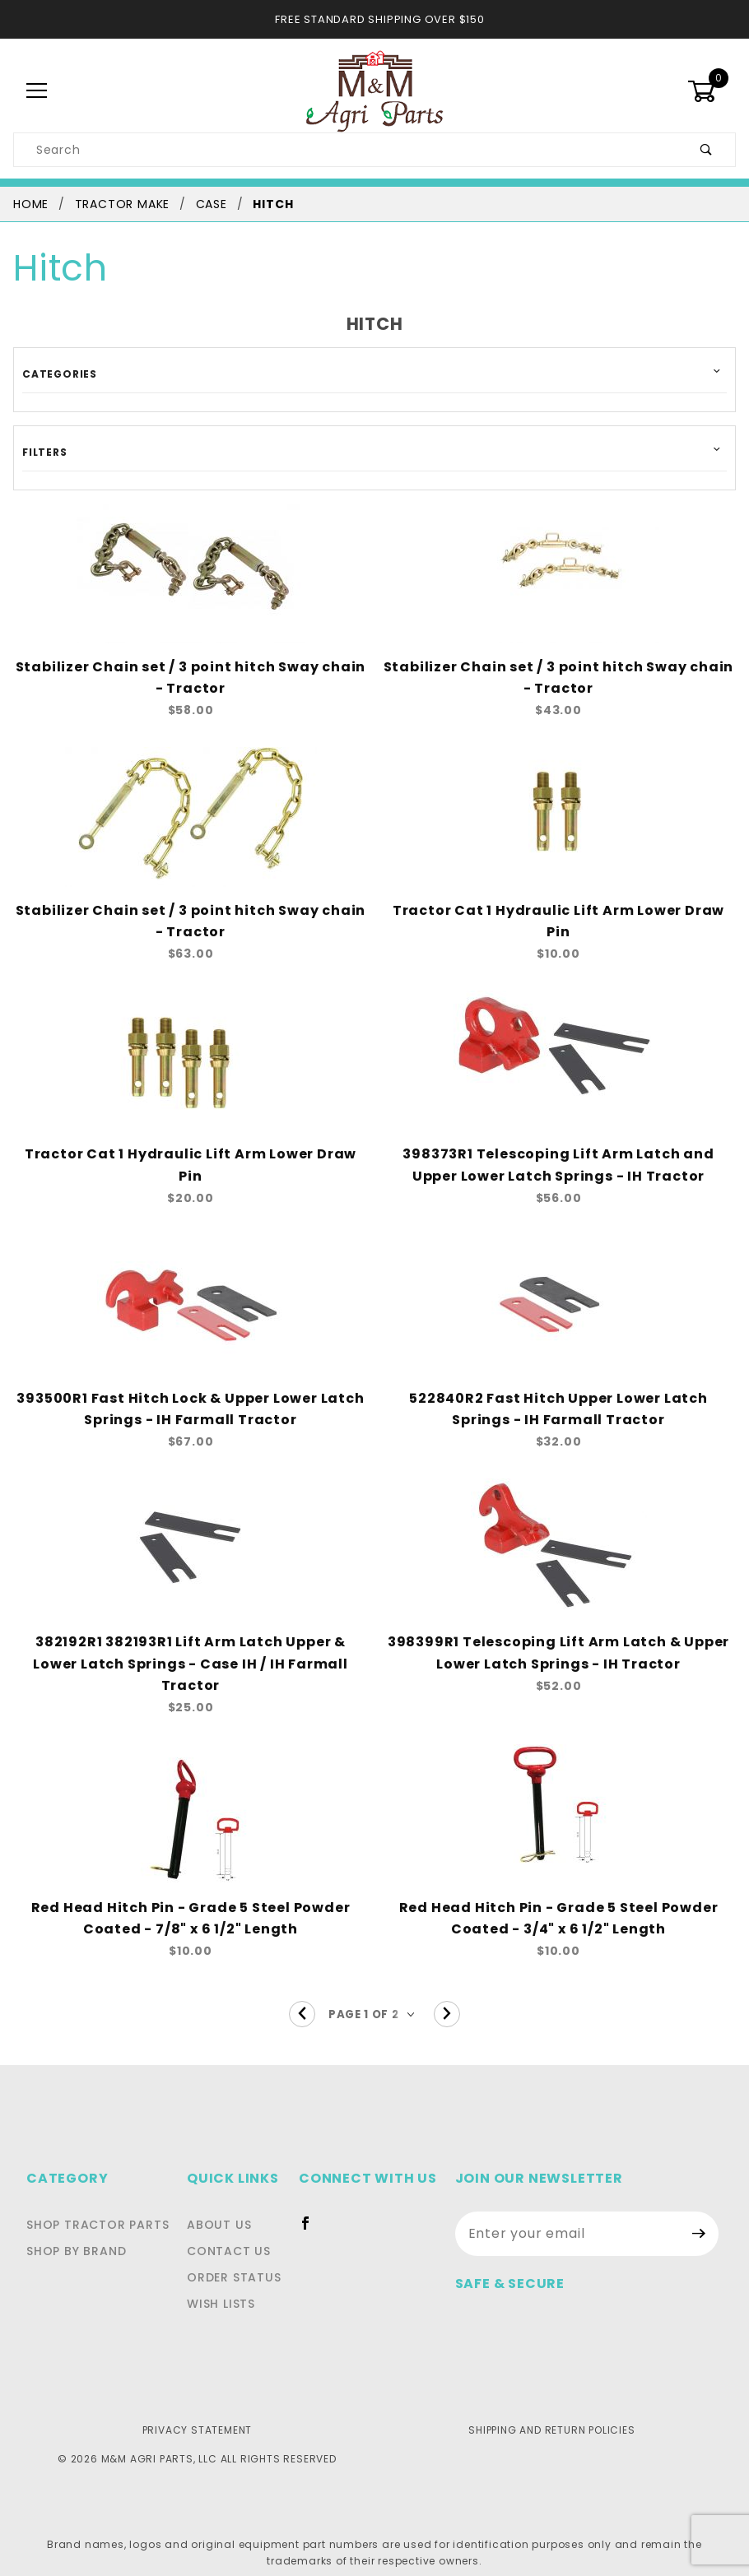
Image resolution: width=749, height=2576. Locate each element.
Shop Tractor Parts (93, 2206)
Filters (42, 451)
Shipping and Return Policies (552, 2411)
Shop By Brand (74, 2232)
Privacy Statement (197, 2411)
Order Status (238, 2259)
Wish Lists (228, 2285)
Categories (54, 373)
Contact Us (232, 2232)
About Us (224, 2206)
